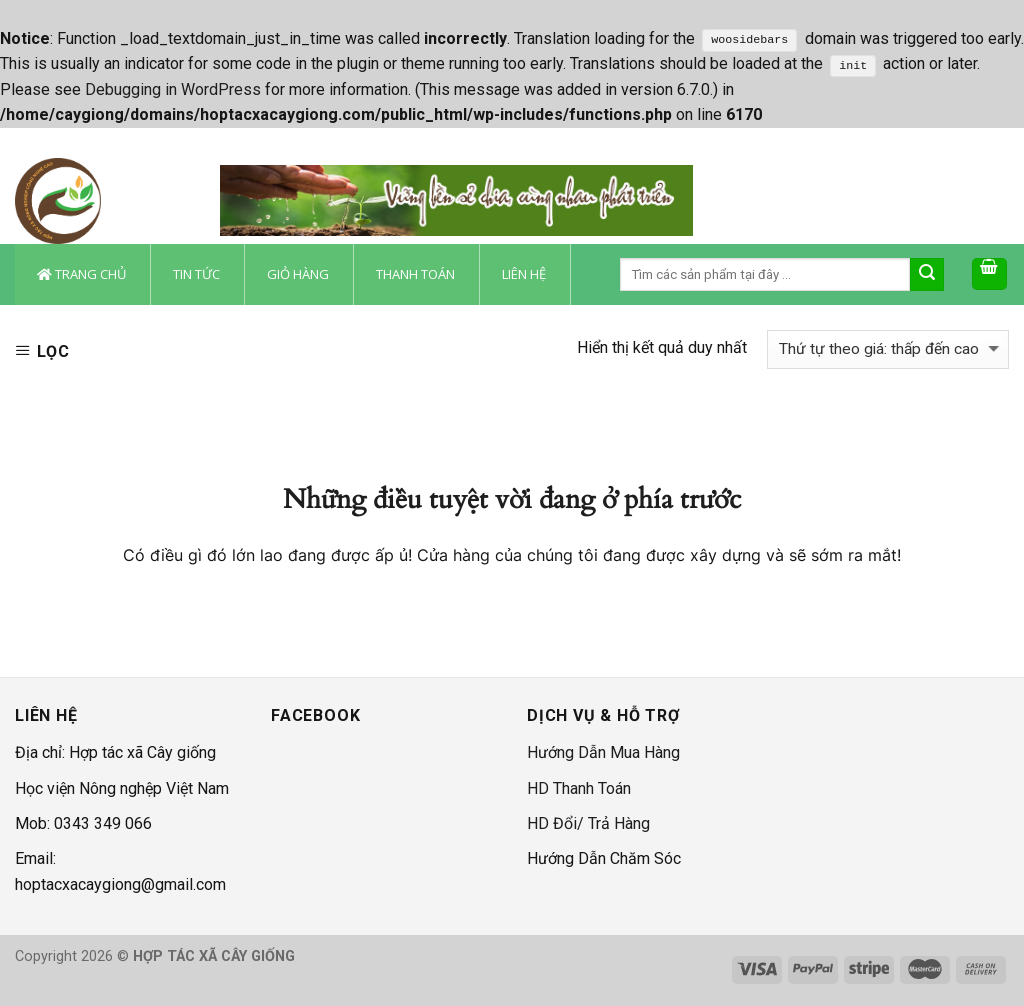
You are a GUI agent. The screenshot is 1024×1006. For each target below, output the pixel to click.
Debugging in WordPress (173, 89)
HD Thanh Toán (579, 788)
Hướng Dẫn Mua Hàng (603, 752)
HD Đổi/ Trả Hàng (588, 823)
